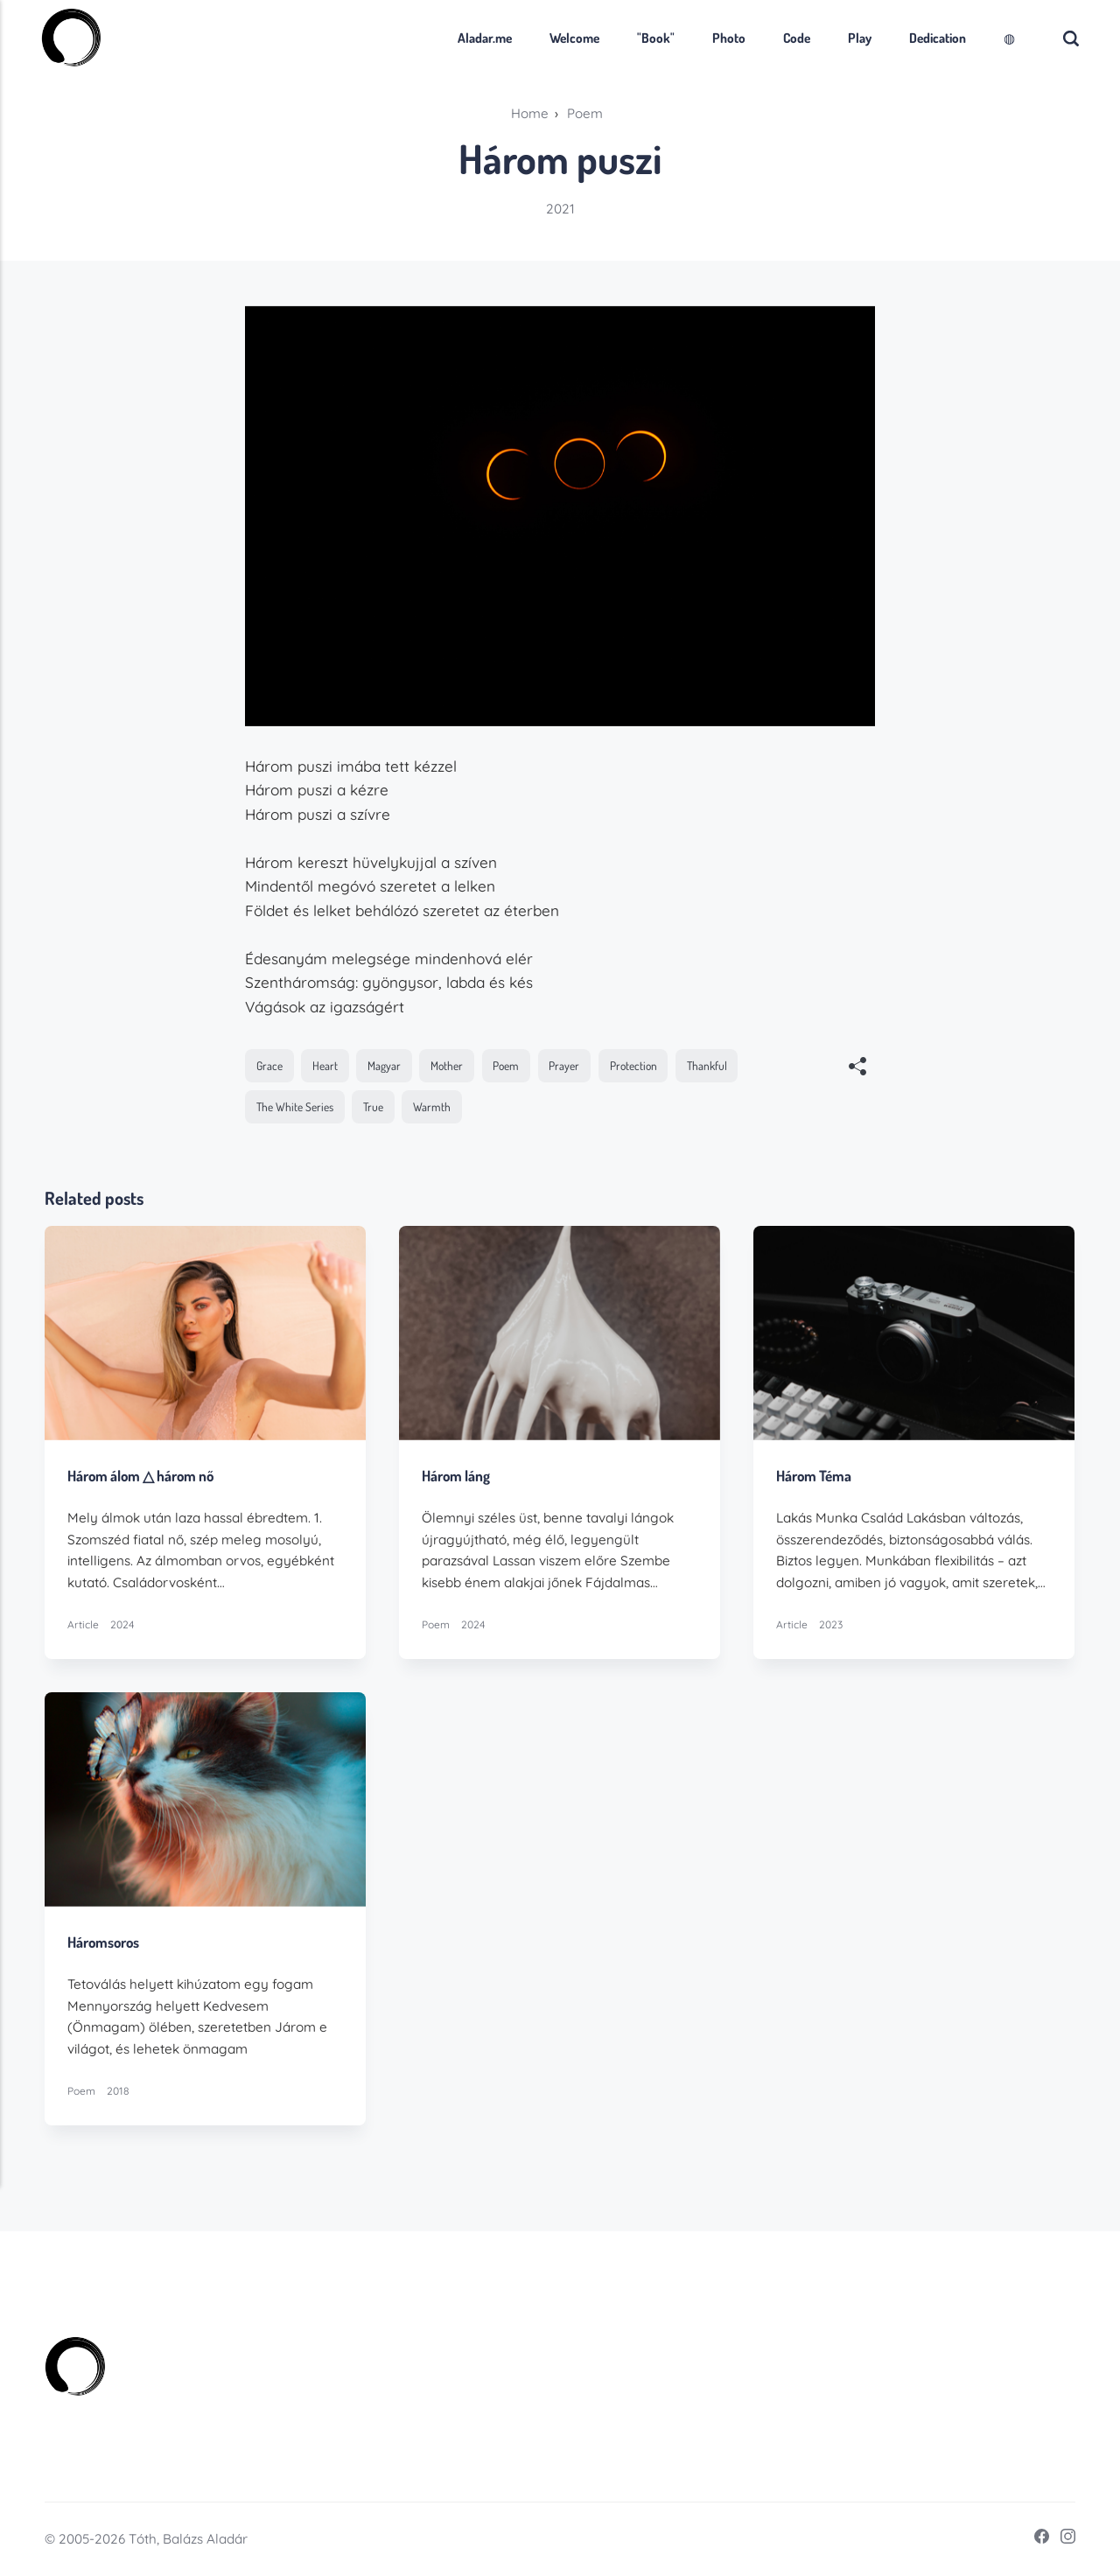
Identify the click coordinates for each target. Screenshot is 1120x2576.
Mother (447, 1065)
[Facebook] (1036, 2540)
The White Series (295, 1107)
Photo (724, 37)
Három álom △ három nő (142, 1476)
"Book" (651, 37)
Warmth (434, 1107)
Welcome (570, 37)
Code (792, 37)
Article (83, 1624)
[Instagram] (1062, 2540)
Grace (269, 1065)
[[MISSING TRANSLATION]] (857, 1068)
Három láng (456, 1476)
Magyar (385, 1065)
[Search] (1067, 37)
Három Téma (814, 1476)
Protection (634, 1065)
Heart (325, 1065)
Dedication (933, 37)
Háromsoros (104, 1941)
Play (855, 37)
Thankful (709, 1065)
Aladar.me (480, 37)
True (374, 1107)
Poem (507, 1065)
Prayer (565, 1065)
